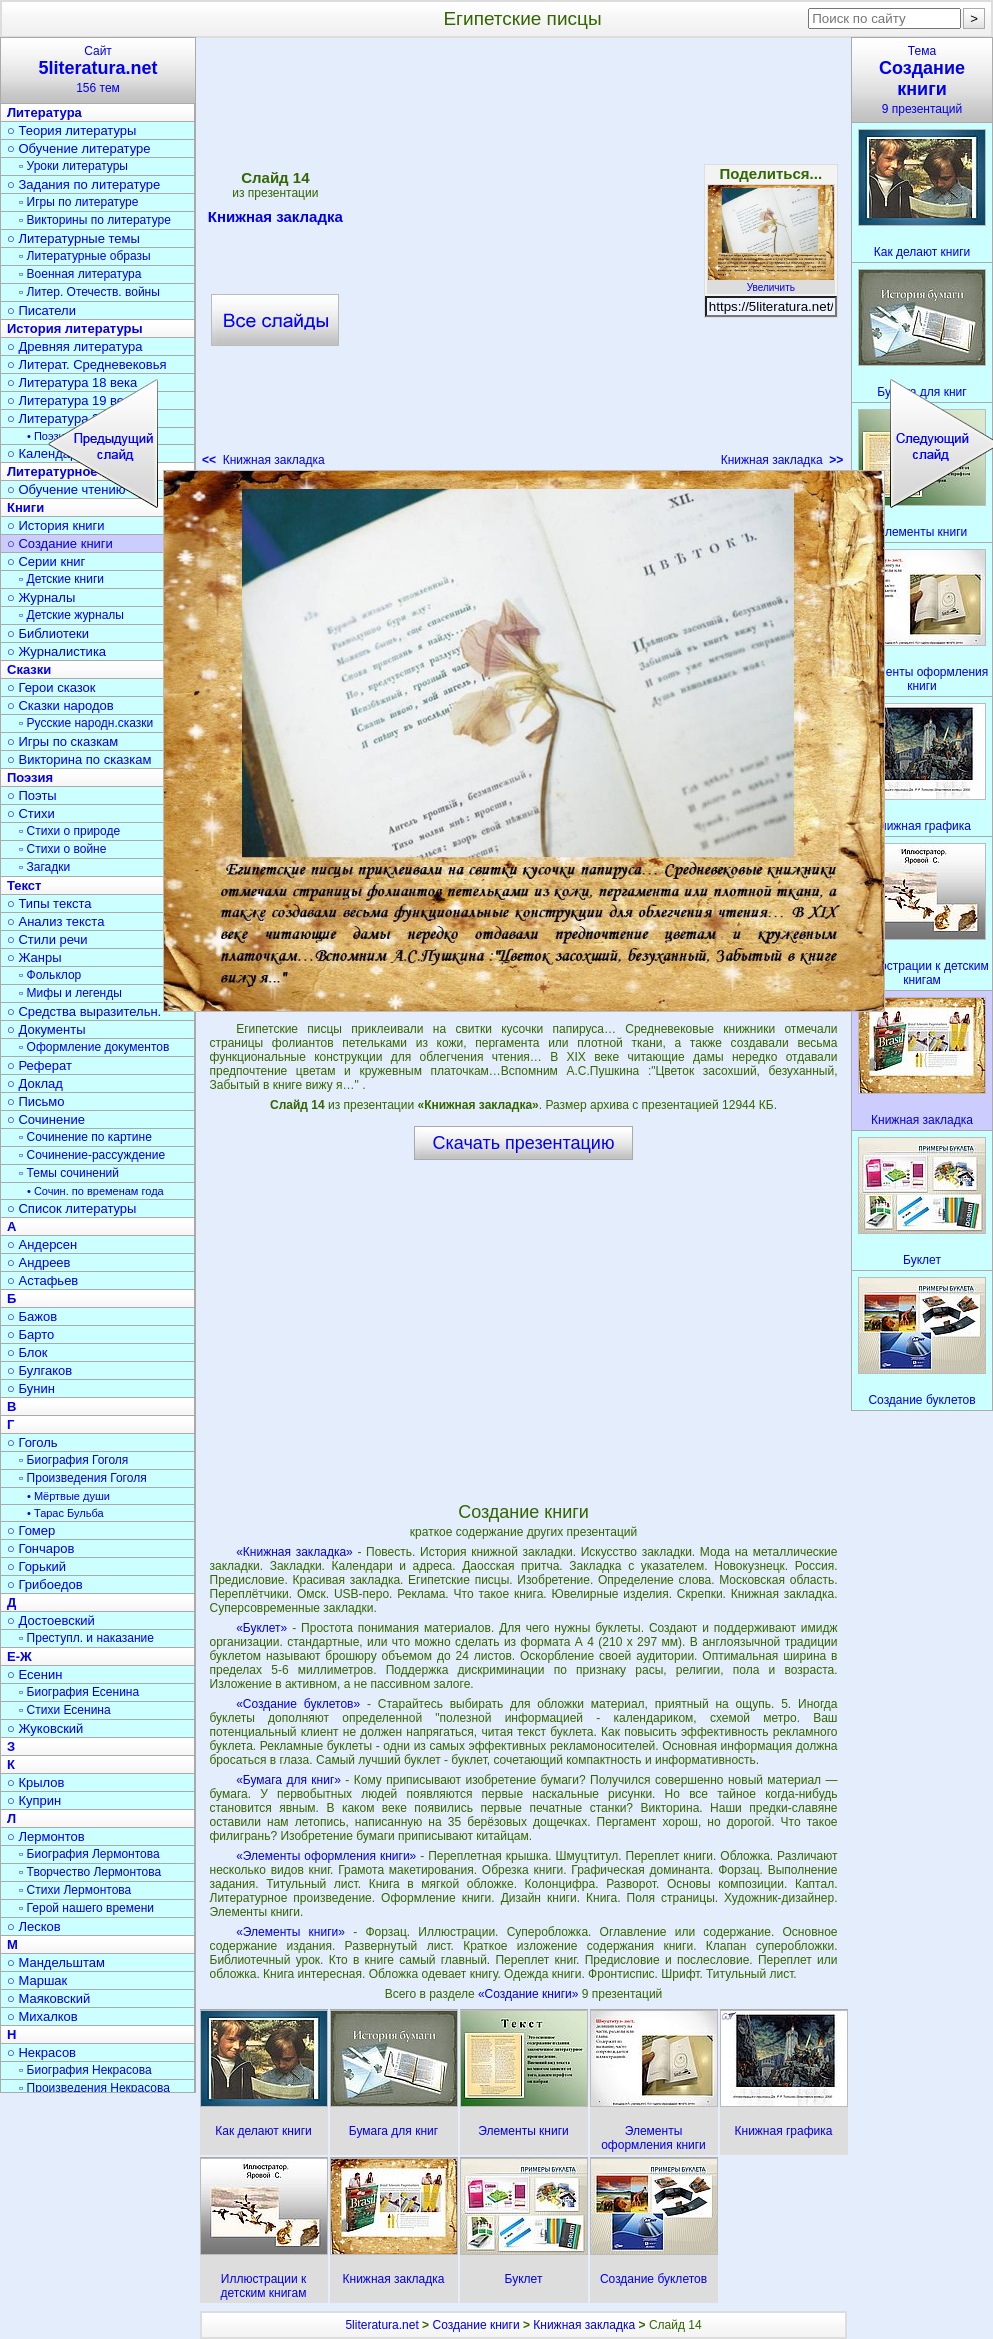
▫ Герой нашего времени (86, 1908)
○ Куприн (34, 1800)
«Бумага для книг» (288, 1780)
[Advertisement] (215, 258)
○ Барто (30, 1334)
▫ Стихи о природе (69, 831)
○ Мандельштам (56, 1962)
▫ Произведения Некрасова (94, 2088)
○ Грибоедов (45, 1584)
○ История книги (56, 525)
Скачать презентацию (524, 1143)
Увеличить (771, 282)
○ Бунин (31, 1388)
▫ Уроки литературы (73, 166)
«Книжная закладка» (294, 1552)
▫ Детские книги (61, 579)
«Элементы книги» (290, 1932)
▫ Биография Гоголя (73, 1460)
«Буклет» (261, 1628)
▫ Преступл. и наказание (86, 1638)
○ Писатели (41, 310)
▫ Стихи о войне (62, 849)
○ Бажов (32, 1316)
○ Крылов (35, 1782)
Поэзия (30, 777)
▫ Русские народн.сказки (86, 723)
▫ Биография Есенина (79, 1692)
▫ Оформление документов (94, 1047)
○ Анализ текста (55, 921)
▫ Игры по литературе (78, 202)
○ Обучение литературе (79, 148)
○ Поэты (32, 795)
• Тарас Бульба (65, 1513)
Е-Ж (19, 1656)
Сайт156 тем (98, 69)
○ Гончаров (40, 1548)
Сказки (29, 669)
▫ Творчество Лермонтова (90, 1872)
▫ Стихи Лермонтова (75, 1890)
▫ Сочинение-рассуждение (92, 1155)
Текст (24, 885)
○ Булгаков (39, 1370)
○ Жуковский (45, 1728)
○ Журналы (41, 597)
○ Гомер (31, 1530)
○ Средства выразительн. (84, 1011)
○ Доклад (35, 1083)
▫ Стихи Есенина (65, 1710)
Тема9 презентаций (922, 80)
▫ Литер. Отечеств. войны (89, 292)
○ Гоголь (32, 1442)
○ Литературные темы (73, 238)
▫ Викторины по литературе (95, 220)
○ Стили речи (47, 939)
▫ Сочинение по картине (85, 1137)
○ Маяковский (48, 1998)
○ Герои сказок (51, 687)
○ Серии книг (46, 561)
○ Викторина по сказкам (79, 759)
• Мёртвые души (68, 1496)
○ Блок (27, 1352)
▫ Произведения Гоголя (83, 1478)
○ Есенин (34, 1674)
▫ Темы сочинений (69, 1173)
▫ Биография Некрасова (85, 2070)
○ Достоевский (51, 1620)
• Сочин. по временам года (95, 1191)
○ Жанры (34, 957)
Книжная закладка (782, 460)
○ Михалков (42, 2016)
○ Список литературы (71, 1208)
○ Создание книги (60, 543)
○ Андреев (39, 1262)
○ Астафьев (42, 1280)
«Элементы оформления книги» (326, 1856)
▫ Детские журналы (71, 615)
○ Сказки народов (60, 705)
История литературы (75, 328)
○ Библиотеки (48, 633)
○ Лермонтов (46, 1836)
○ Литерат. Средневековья (87, 364)
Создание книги (475, 2325)
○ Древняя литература (74, 346)
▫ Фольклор (50, 975)
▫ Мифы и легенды (70, 993)
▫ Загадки (44, 867)
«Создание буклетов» (298, 1704)
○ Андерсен (42, 1244)
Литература (44, 112)
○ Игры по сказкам (62, 741)
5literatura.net (381, 2325)
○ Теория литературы (71, 130)
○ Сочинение (46, 1119)
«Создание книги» (530, 1994)
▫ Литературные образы (85, 256)
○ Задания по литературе (83, 184)
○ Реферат (39, 1065)
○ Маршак (37, 1980)
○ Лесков (34, 1926)
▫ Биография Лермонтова (89, 1854)
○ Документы (46, 1029)
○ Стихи (31, 813)
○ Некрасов (41, 2052)
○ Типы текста (49, 903)
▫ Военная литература (80, 274)
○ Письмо (36, 1101)
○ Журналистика (56, 651)
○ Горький (36, 1566)
